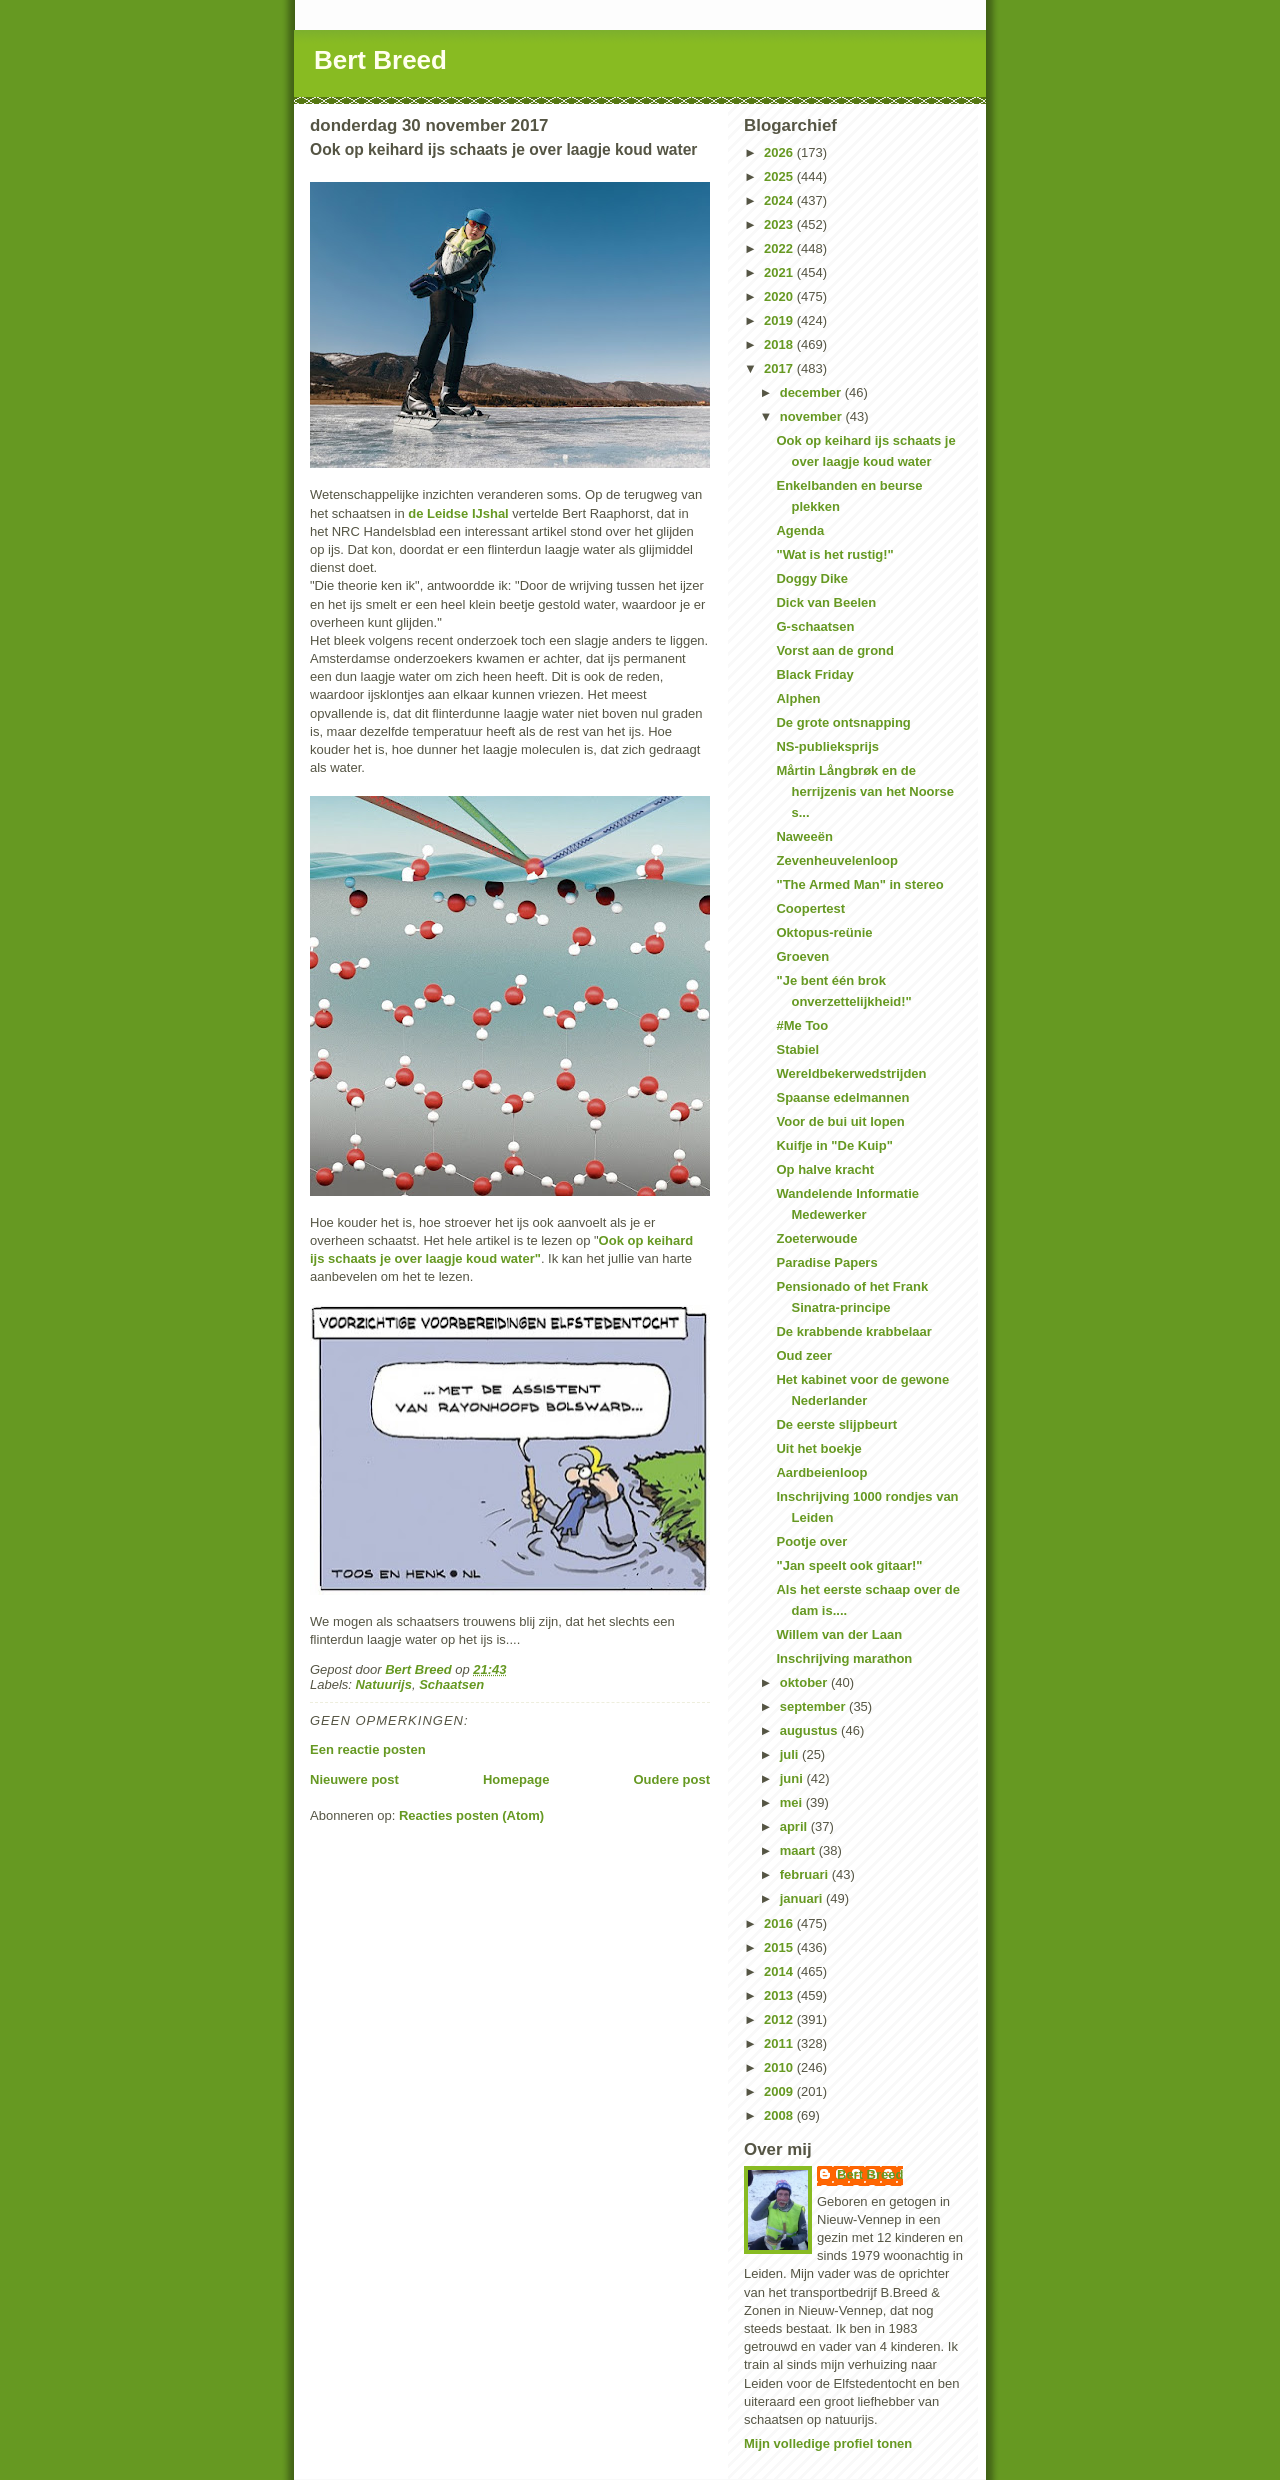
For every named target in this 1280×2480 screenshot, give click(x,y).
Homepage (516, 1779)
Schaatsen (451, 1684)
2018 (780, 344)
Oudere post (671, 1779)
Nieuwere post (354, 1779)
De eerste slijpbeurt (836, 1424)
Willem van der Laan (839, 1634)
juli (791, 1754)
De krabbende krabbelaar (853, 1331)
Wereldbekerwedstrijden (851, 1073)
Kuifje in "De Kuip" (834, 1145)
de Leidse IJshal (458, 513)
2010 (780, 2067)
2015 (780, 1947)
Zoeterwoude (816, 1238)
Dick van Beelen (826, 602)
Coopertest (810, 908)
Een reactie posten (368, 1749)
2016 (780, 1923)
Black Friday (814, 674)
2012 (780, 2019)
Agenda (800, 530)
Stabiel (797, 1049)
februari (806, 1874)
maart (799, 1850)
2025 (780, 176)
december (812, 392)
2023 (780, 224)
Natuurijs (384, 1684)
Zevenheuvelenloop (836, 860)
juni (793, 1778)
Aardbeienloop (821, 1472)
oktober (805, 1682)
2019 (780, 320)
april (795, 1826)
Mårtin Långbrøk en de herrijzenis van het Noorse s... (865, 791)
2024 (780, 200)
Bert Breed (380, 60)
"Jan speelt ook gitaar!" (849, 1565)
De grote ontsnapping (843, 722)
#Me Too (802, 1025)
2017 (780, 368)
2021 (780, 272)
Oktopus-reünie (824, 932)
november (813, 416)
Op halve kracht (825, 1169)
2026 (780, 152)
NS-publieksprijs (827, 746)
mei (793, 1802)
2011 (780, 2043)
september (814, 1706)
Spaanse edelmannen (842, 1097)
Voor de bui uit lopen (840, 1121)
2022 (780, 248)
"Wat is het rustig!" (834, 554)
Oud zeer (804, 1355)
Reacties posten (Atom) (471, 1815)
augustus (810, 1730)
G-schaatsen (815, 626)
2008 (780, 2115)
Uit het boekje (818, 1448)
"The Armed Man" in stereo (859, 884)
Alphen (798, 698)
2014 (780, 1971)
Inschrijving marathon (844, 1658)
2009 (780, 2091)
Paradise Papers (826, 1262)
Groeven (802, 956)
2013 (780, 1995)
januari (803, 1898)
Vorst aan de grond (835, 650)
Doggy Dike (812, 578)
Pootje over (811, 1541)
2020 (780, 296)
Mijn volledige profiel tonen (828, 2443)
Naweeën (804, 836)
